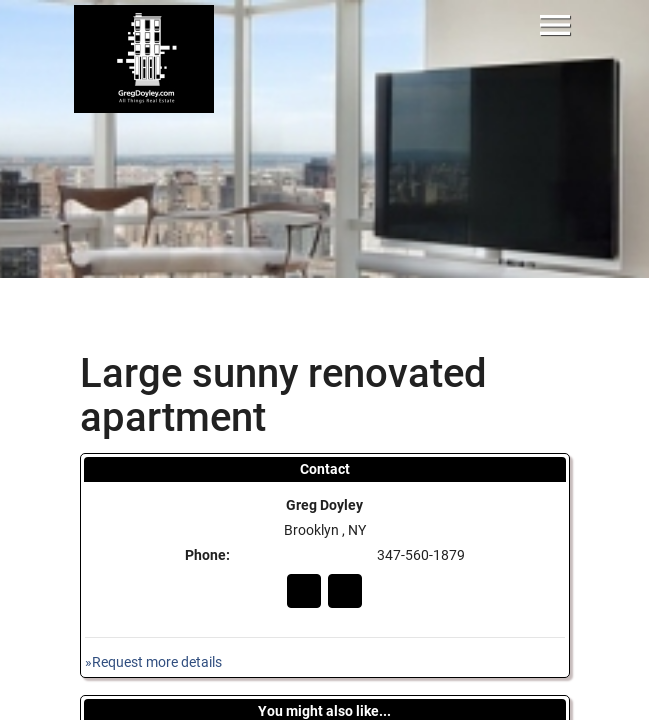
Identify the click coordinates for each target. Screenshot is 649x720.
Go (304, 591)
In (345, 591)
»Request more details (153, 662)
